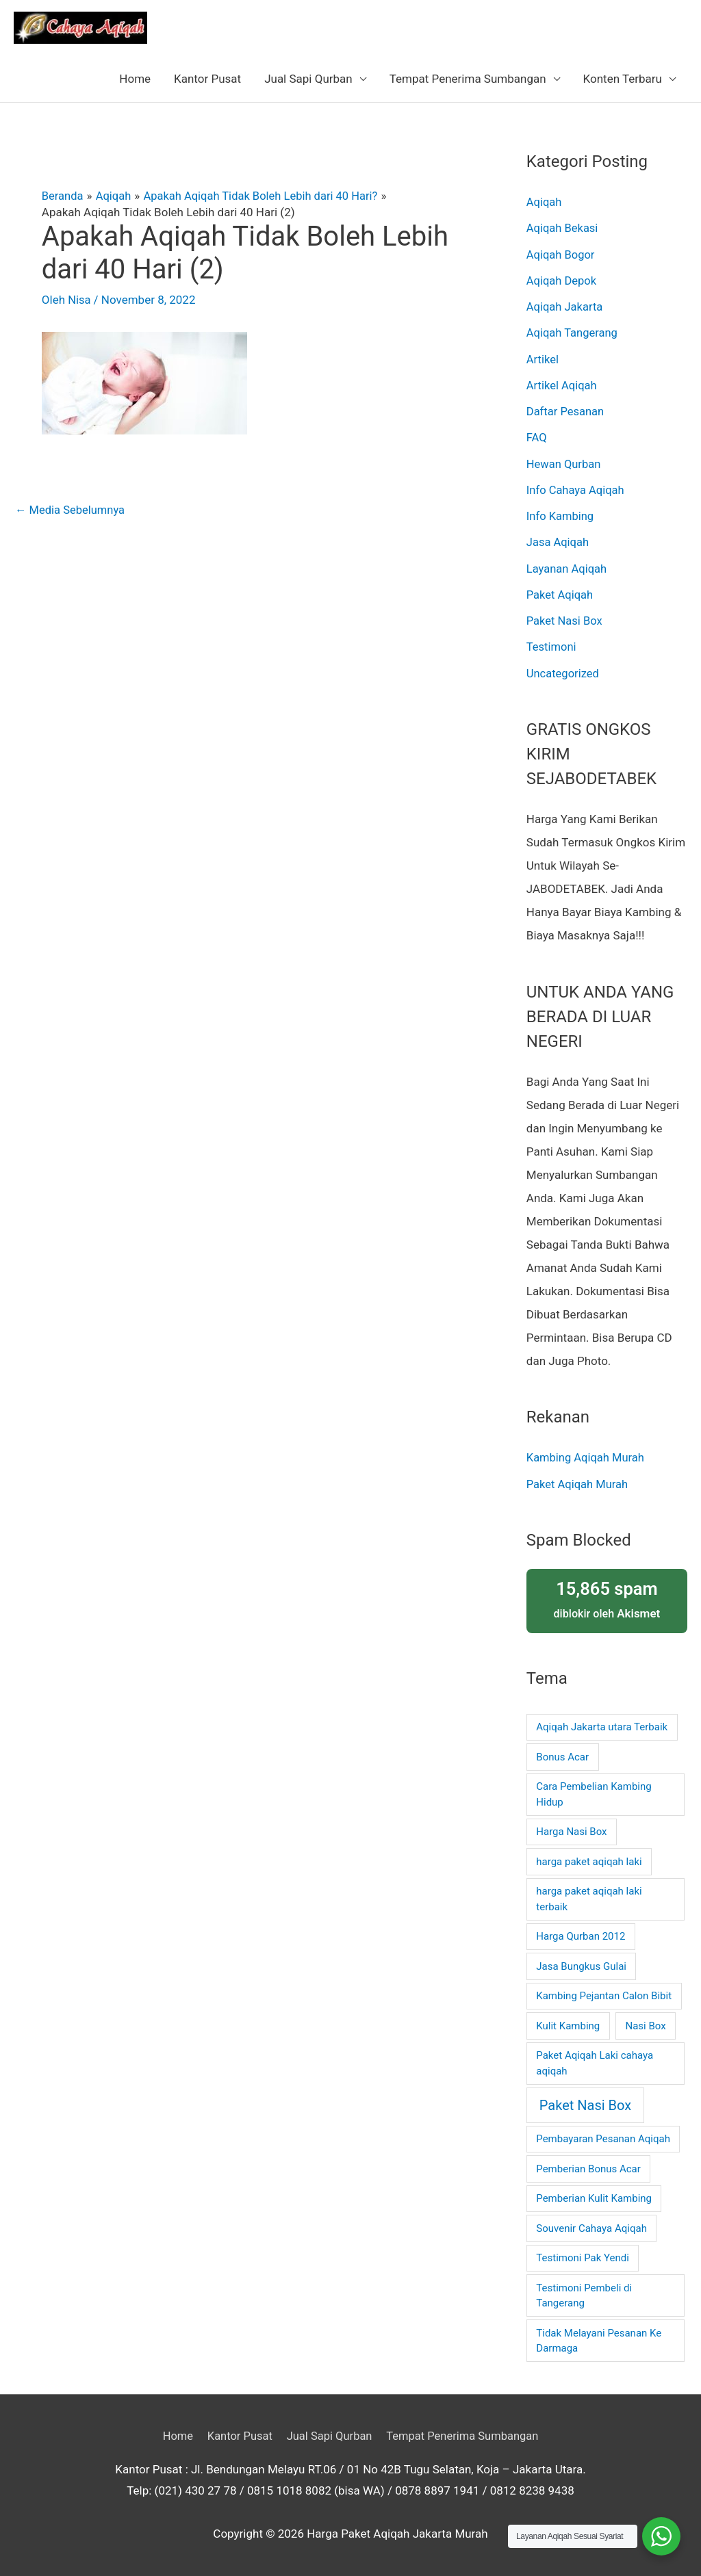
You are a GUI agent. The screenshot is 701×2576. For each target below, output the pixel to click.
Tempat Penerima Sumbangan (468, 79)
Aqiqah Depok (562, 280)
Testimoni (552, 646)
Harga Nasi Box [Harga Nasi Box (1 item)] (571, 1831)
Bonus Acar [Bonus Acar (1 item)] (562, 1756)
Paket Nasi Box (565, 620)
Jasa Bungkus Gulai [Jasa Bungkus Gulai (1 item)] (581, 1966)
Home (135, 79)
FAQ (537, 437)
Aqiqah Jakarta (565, 306)
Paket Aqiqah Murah (578, 1484)
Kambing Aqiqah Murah (587, 1457)
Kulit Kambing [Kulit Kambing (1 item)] (568, 2025)
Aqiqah (544, 202)
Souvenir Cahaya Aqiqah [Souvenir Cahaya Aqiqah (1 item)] (591, 2228)
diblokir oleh (607, 1598)
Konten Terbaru (622, 79)
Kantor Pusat (207, 79)
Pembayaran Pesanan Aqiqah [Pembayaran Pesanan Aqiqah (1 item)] (603, 2139)
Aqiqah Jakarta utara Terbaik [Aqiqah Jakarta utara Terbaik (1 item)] (601, 1727)
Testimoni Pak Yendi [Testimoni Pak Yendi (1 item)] (582, 2258)
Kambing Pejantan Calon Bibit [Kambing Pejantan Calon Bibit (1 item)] (604, 1996)
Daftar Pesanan (566, 411)
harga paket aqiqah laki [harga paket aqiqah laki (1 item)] (588, 1861)
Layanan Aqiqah (567, 568)
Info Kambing (561, 516)
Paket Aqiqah (560, 594)
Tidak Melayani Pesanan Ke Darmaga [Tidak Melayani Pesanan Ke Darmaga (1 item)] (598, 2340)
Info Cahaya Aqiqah (576, 490)
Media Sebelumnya (71, 510)
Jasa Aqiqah (558, 542)
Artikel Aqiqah (562, 385)
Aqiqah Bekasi (563, 228)
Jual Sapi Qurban (308, 79)
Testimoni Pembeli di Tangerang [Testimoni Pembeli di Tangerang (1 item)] (584, 2295)
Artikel (543, 359)
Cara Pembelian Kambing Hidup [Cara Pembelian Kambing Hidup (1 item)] (593, 1794)
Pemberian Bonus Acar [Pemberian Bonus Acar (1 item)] (588, 2168)
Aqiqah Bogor (561, 254)
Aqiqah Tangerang (573, 332)
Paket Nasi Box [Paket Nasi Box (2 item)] (585, 2104)
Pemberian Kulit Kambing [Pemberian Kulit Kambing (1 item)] (594, 2198)
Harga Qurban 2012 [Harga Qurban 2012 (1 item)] (580, 1936)
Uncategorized (563, 673)
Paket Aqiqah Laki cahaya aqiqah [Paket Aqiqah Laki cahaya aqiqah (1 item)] (594, 2063)
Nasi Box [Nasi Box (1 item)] (645, 2025)
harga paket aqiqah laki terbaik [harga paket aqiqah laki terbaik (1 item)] (588, 1899)
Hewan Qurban (564, 464)
